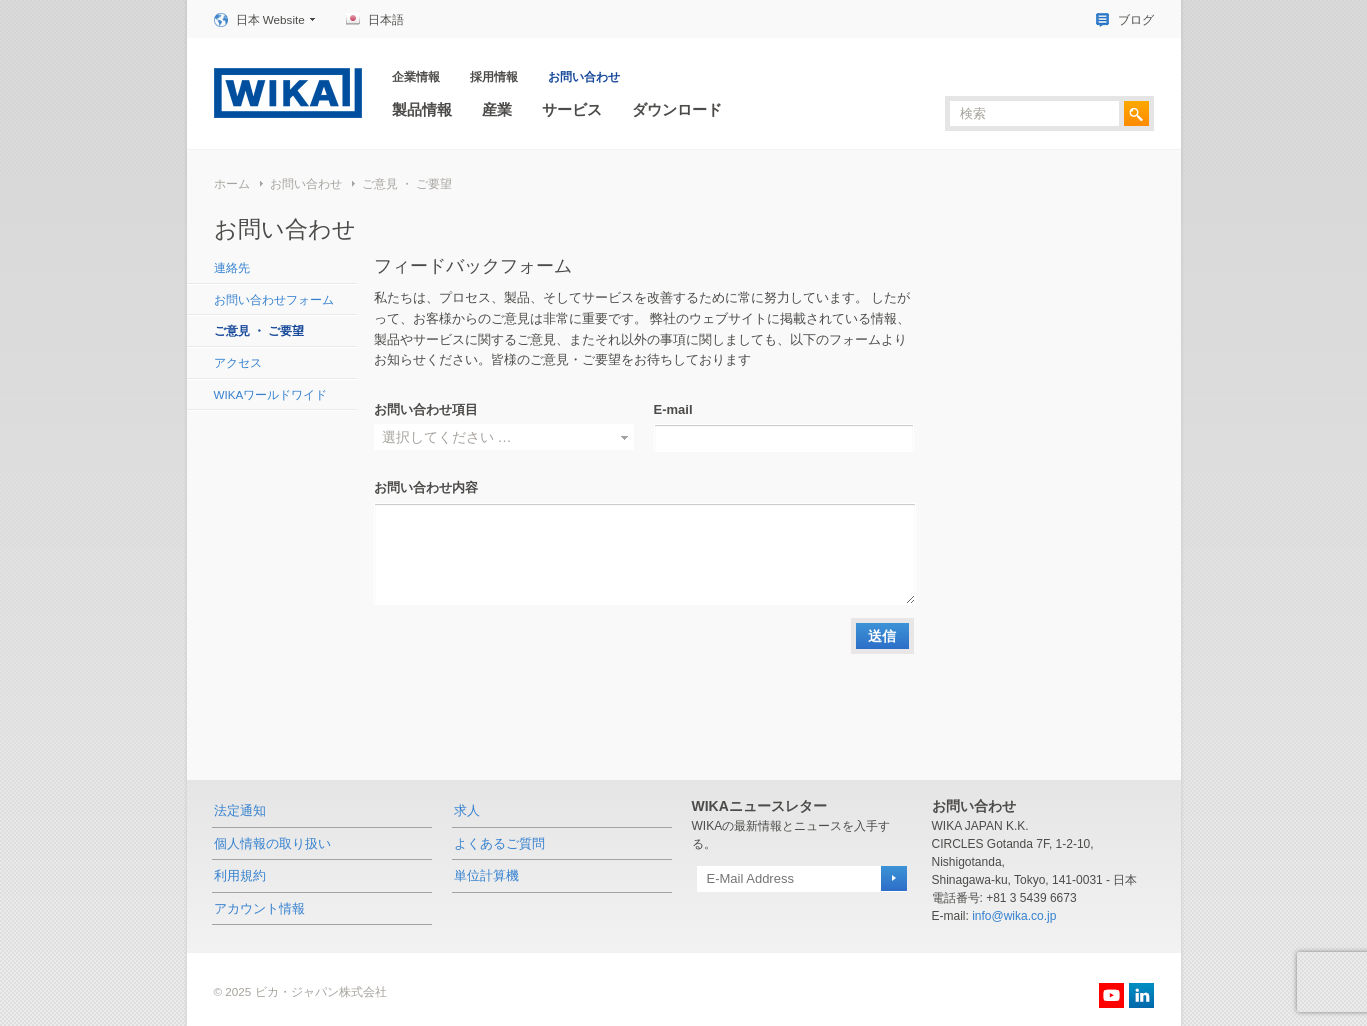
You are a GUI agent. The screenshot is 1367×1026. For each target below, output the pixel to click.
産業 (497, 109)
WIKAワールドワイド (271, 394)
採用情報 (494, 76)
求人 (467, 810)
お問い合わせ (584, 76)
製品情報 (422, 109)
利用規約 (240, 875)
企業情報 (416, 76)
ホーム (232, 183)
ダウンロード (677, 109)
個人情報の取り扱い (272, 843)
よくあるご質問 (499, 843)
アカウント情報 (259, 908)
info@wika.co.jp (1014, 916)
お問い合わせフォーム (274, 299)
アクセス (238, 362)
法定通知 (240, 810)
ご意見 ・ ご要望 (407, 183)
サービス (572, 109)
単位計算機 (486, 875)
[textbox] (1034, 113)
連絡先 (232, 267)
